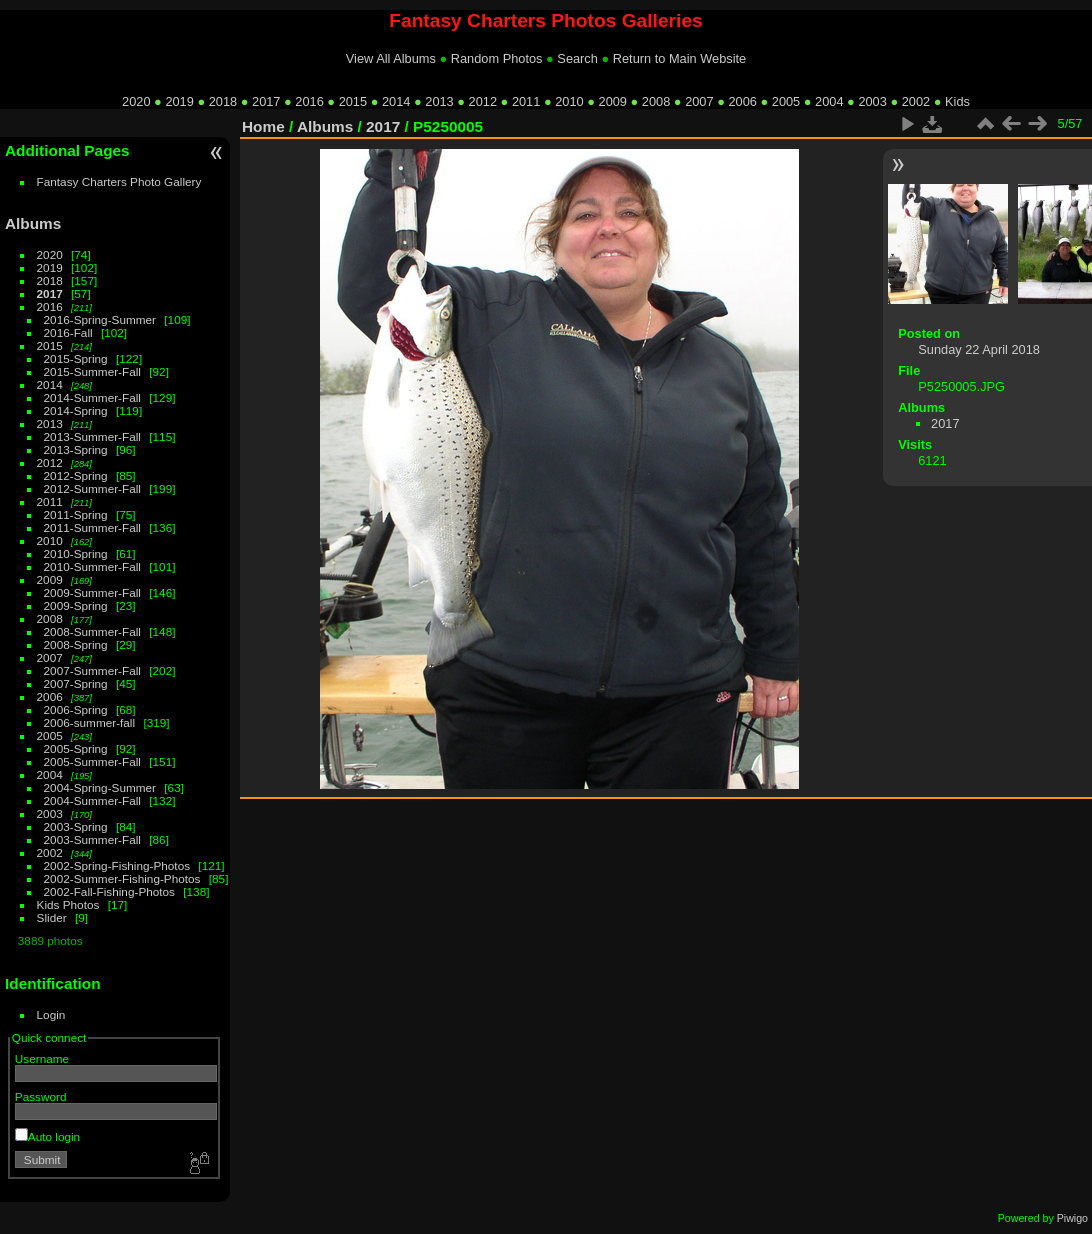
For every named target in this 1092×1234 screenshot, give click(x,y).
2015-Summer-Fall (92, 371)
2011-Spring (76, 514)
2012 (483, 101)
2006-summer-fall (90, 722)
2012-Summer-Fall (92, 488)
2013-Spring (76, 449)
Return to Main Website (679, 58)
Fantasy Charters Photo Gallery (119, 181)
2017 (266, 101)
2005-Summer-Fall (92, 761)
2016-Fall (68, 332)
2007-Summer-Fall (92, 670)
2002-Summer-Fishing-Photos (122, 878)
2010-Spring (76, 553)
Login (51, 1014)
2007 (699, 101)
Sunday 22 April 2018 (979, 349)
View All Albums (391, 58)
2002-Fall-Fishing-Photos (109, 891)
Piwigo (1072, 1218)
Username (42, 1058)
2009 (613, 101)
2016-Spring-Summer (100, 319)
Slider (52, 917)
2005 (786, 101)
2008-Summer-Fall (92, 631)
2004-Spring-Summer (100, 787)
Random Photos (497, 58)
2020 (136, 101)
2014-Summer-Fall (92, 397)
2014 (396, 101)
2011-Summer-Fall (92, 527)
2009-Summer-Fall (92, 592)
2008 (656, 101)
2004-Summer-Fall (92, 800)
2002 (916, 101)
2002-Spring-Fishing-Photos (117, 865)
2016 (309, 101)
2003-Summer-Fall (92, 839)
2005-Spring (76, 748)
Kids (957, 101)
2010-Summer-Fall (92, 566)
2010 (569, 101)
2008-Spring (76, 644)
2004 (829, 101)
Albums (33, 223)
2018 (223, 101)
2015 (353, 101)
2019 (179, 101)
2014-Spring (76, 410)
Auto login (47, 1136)
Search (577, 58)
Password (41, 1096)
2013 (439, 101)
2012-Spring (76, 475)
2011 (526, 101)
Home (263, 126)
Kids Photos (68, 904)
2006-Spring (76, 709)
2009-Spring (76, 605)
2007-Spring (76, 683)
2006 (742, 101)
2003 (872, 101)
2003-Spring (76, 826)
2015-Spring (76, 358)
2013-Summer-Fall (92, 436)
